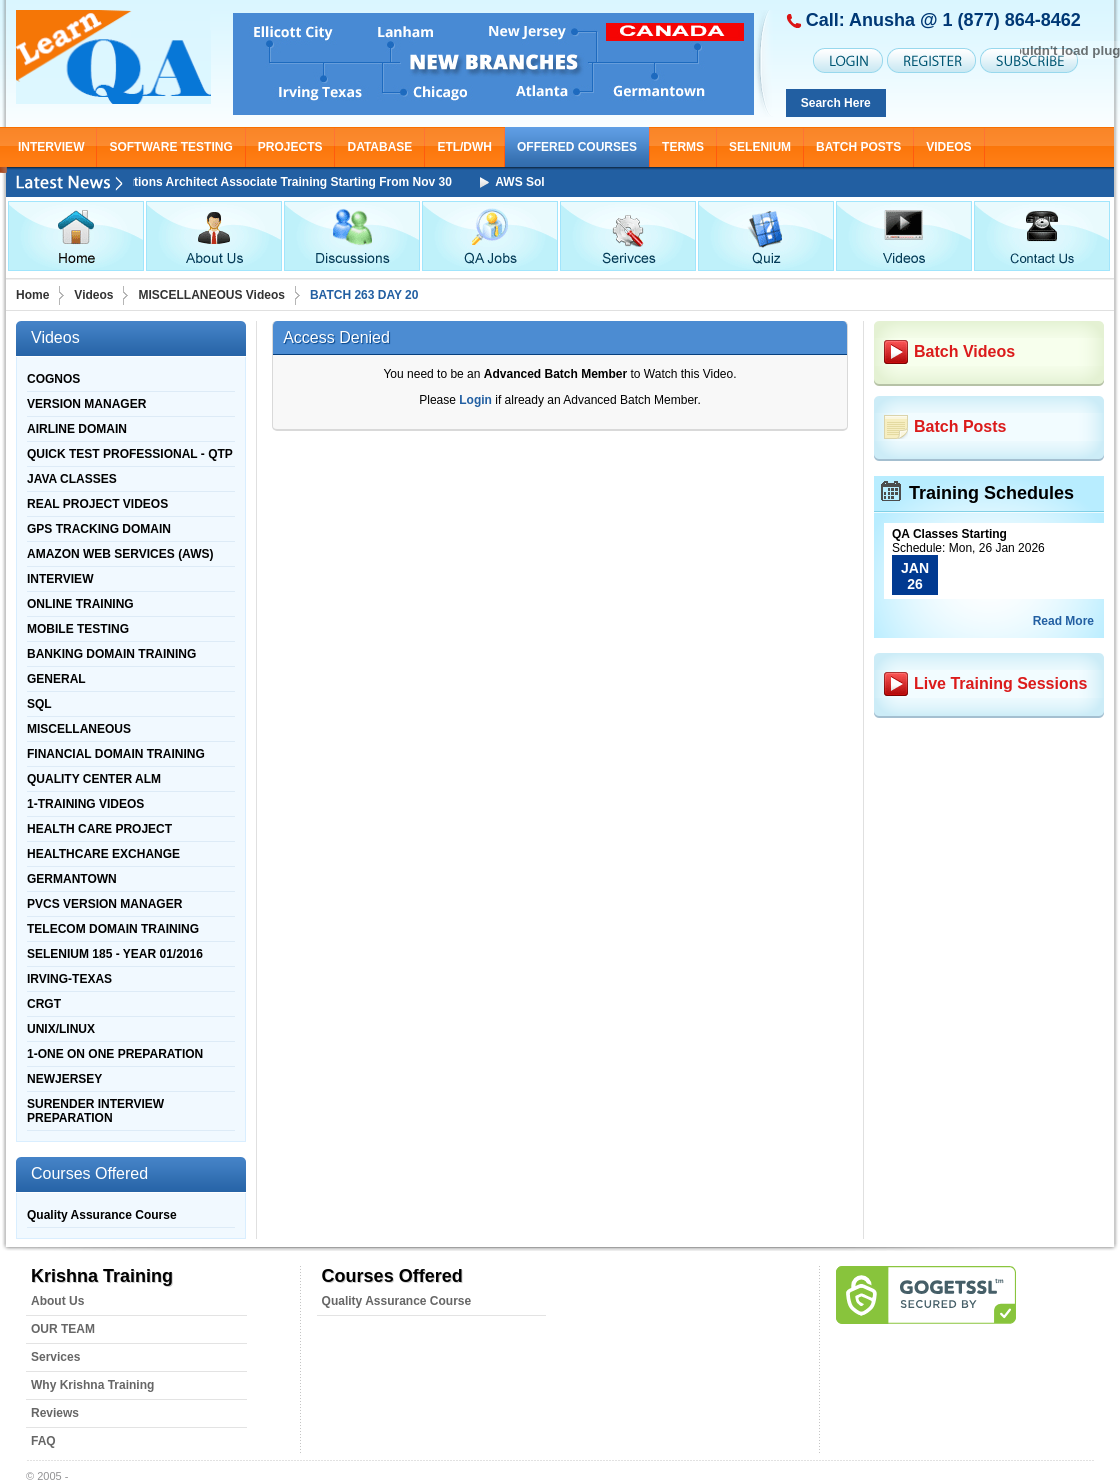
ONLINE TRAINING (80, 604)
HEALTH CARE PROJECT (99, 829)
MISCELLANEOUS (79, 729)
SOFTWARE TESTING (170, 147)
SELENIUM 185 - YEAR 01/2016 (115, 954)
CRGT (44, 1004)
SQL (39, 704)
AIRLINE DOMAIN (77, 429)
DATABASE (379, 147)
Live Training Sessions (1000, 683)
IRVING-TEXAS (69, 979)
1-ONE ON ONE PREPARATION (115, 1054)
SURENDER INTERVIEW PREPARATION (95, 1111)
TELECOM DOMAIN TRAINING (113, 929)
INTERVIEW (51, 147)
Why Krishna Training (92, 1385)
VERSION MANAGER (86, 404)
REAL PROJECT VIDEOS (97, 504)
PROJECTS (290, 147)
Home (32, 295)
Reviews (55, 1413)
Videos (93, 295)
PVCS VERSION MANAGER (104, 904)
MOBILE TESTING (78, 629)
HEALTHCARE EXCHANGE (103, 854)
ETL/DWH (464, 147)
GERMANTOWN (72, 879)
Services (55, 1357)
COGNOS (53, 379)
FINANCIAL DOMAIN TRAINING (116, 754)
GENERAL (56, 679)
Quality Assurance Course (102, 1215)
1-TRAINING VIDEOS (85, 804)
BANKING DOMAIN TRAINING (111, 654)
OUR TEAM (63, 1329)
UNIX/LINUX (61, 1029)
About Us (57, 1301)
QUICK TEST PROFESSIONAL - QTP (130, 454)
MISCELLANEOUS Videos (211, 295)
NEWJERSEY (64, 1079)
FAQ (43, 1441)
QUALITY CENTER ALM (94, 779)
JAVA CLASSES (72, 479)
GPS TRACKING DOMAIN (99, 529)
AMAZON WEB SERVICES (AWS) (120, 554)
